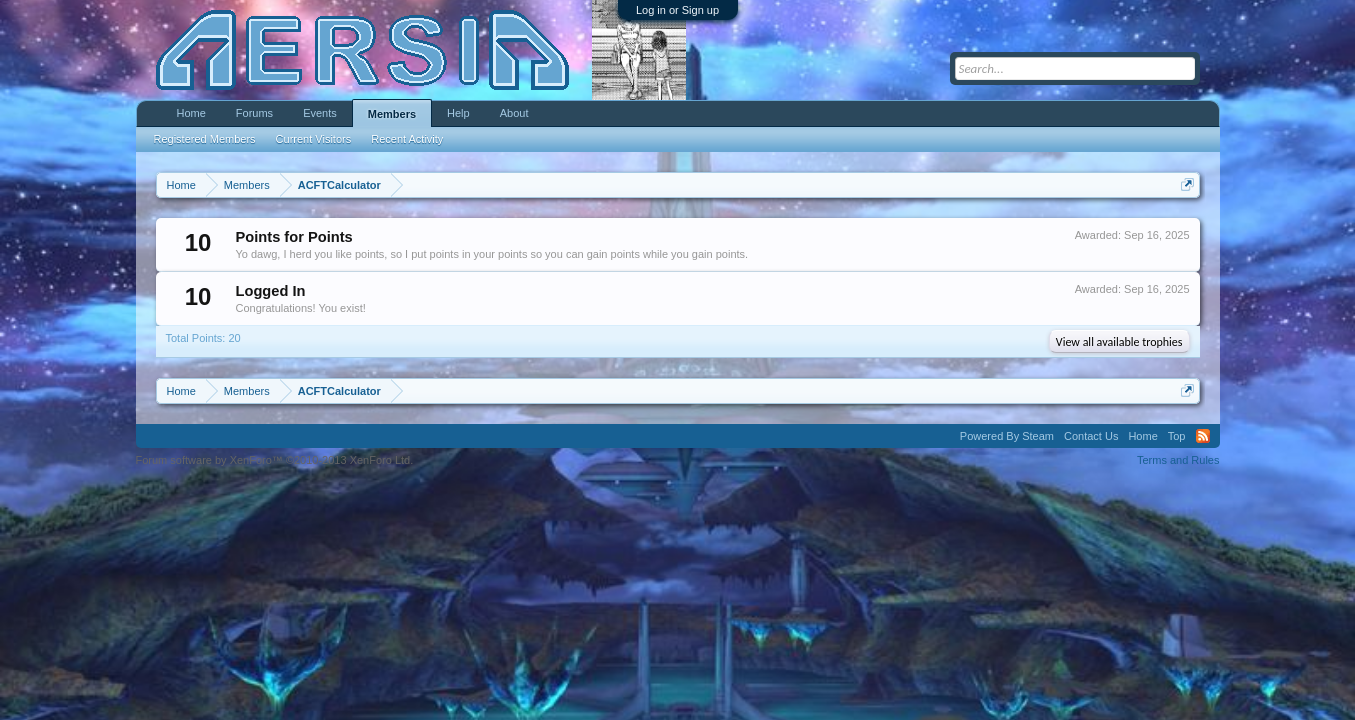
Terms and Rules (1178, 460)
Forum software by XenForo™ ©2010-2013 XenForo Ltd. (275, 460)
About (514, 113)
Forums (254, 113)
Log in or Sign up (677, 10)
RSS (1203, 436)
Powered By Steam (1007, 436)
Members (392, 114)
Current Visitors (314, 139)
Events (320, 113)
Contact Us (1091, 436)
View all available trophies (1119, 342)
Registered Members (205, 139)
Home (191, 113)
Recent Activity (407, 139)
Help (458, 113)
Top (1177, 436)
